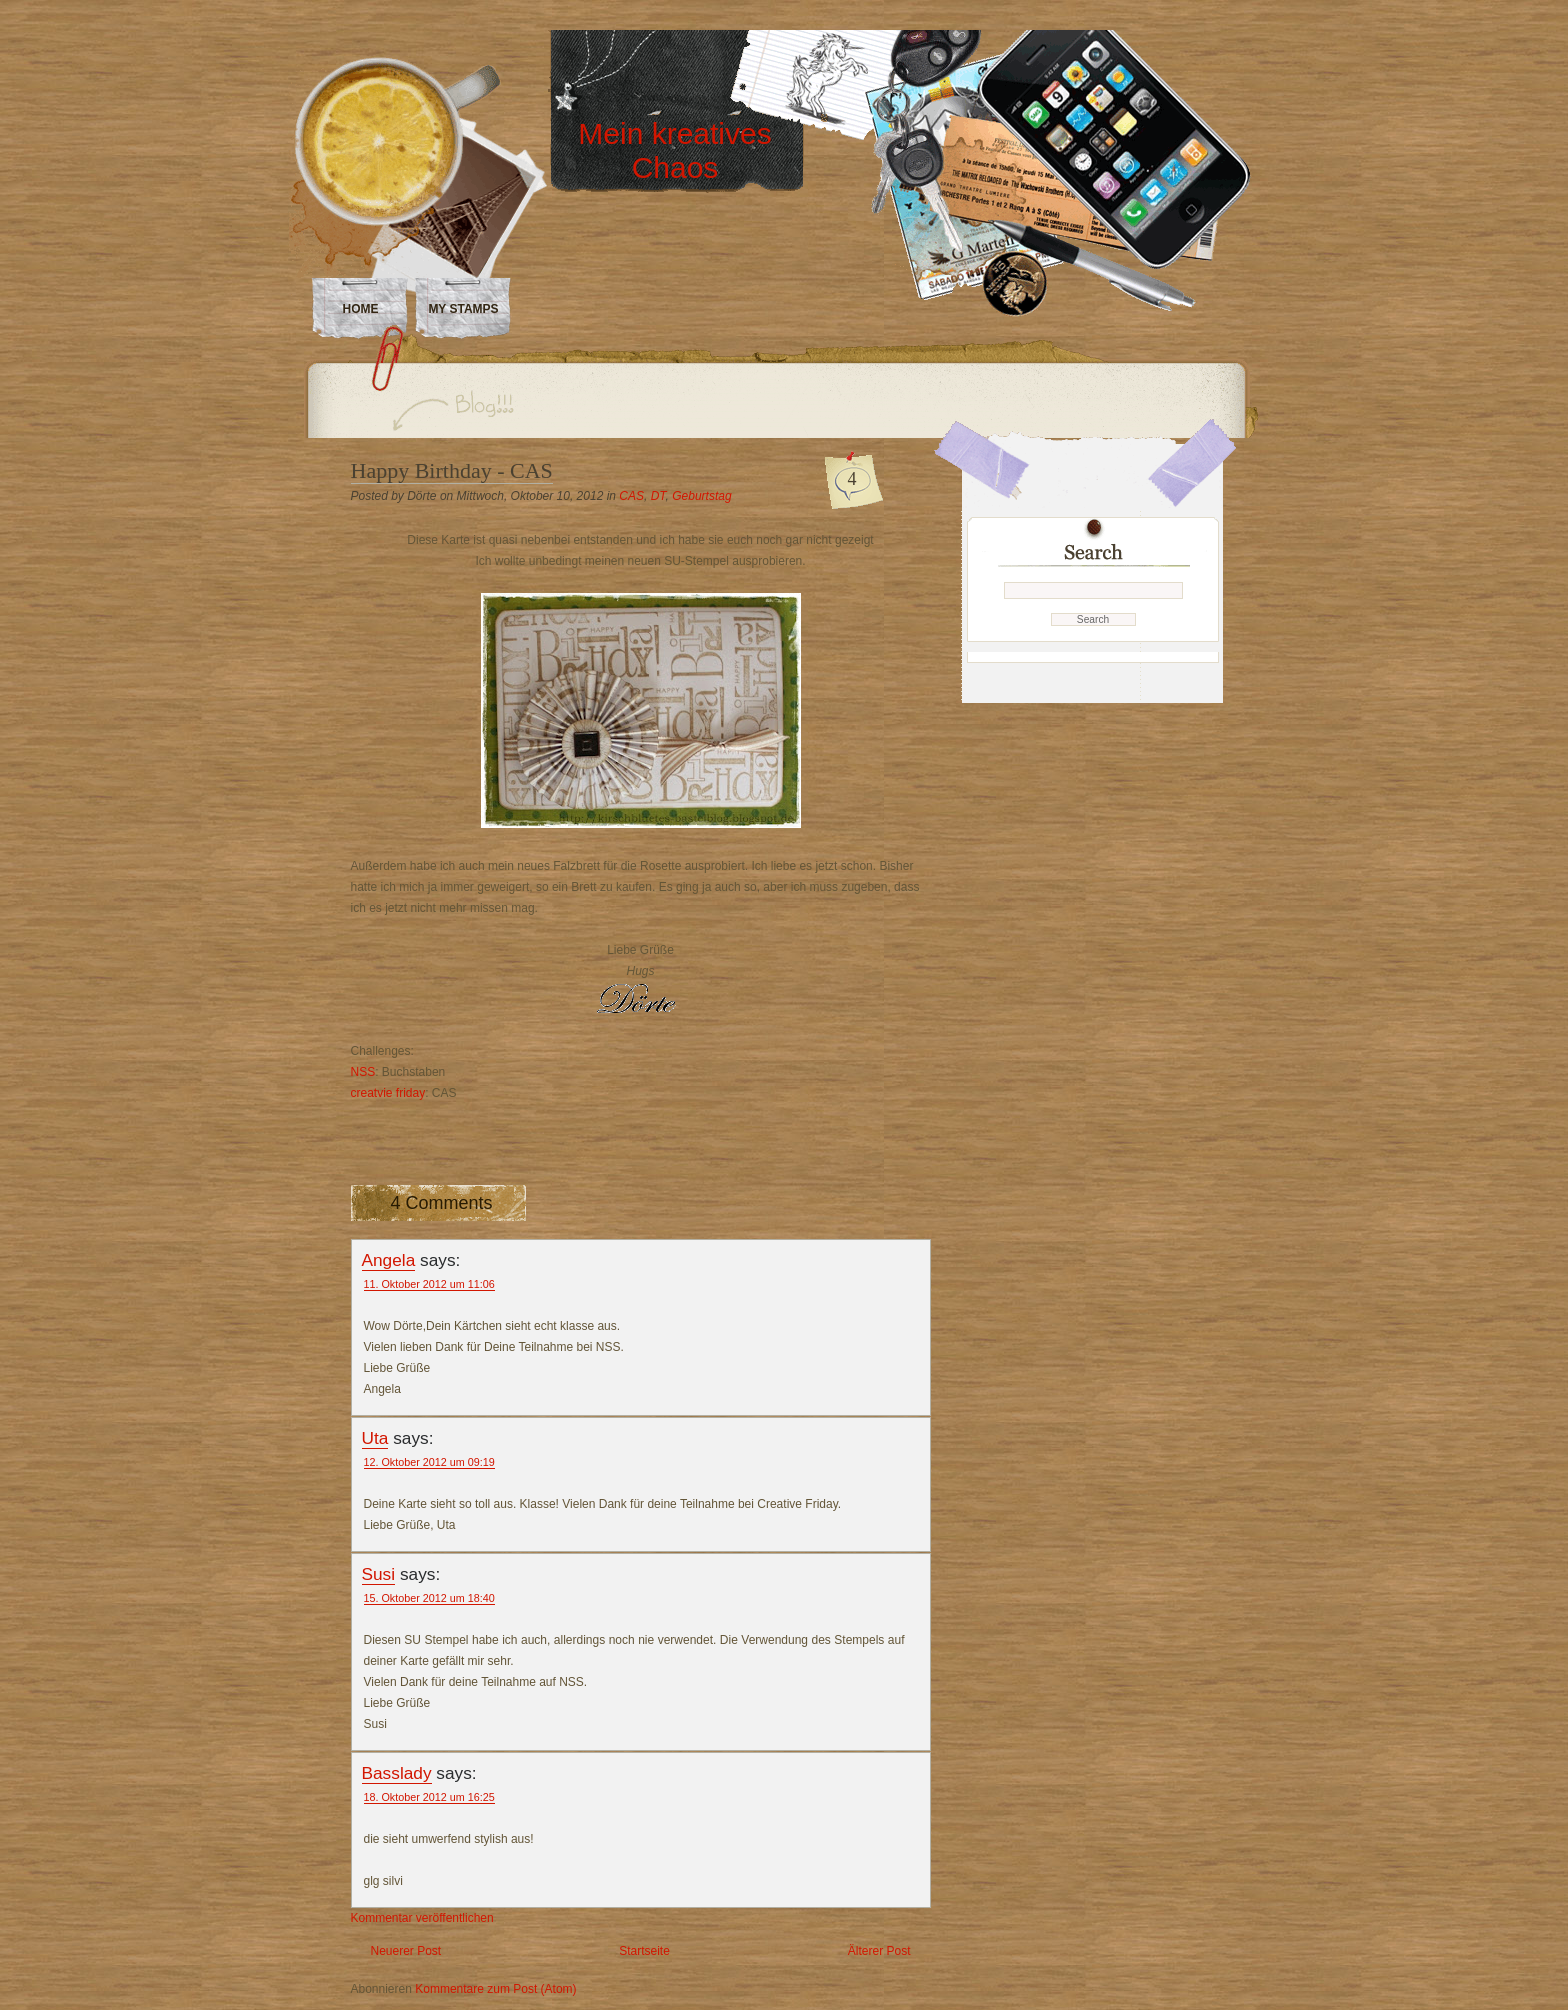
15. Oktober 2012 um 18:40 (429, 1598)
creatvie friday (388, 1093)
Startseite (644, 1951)
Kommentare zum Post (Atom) (495, 1989)
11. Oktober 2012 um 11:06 (429, 1284)
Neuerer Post (406, 1951)
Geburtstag (701, 496)
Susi (379, 1574)
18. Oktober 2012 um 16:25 (429, 1797)
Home (361, 309)
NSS (363, 1072)
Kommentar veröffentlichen (422, 1918)
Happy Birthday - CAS (452, 470)
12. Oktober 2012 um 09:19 (429, 1462)
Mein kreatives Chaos (674, 150)
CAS (631, 496)
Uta (375, 1438)
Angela (389, 1260)
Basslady (397, 1773)
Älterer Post (879, 1951)
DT (658, 496)
